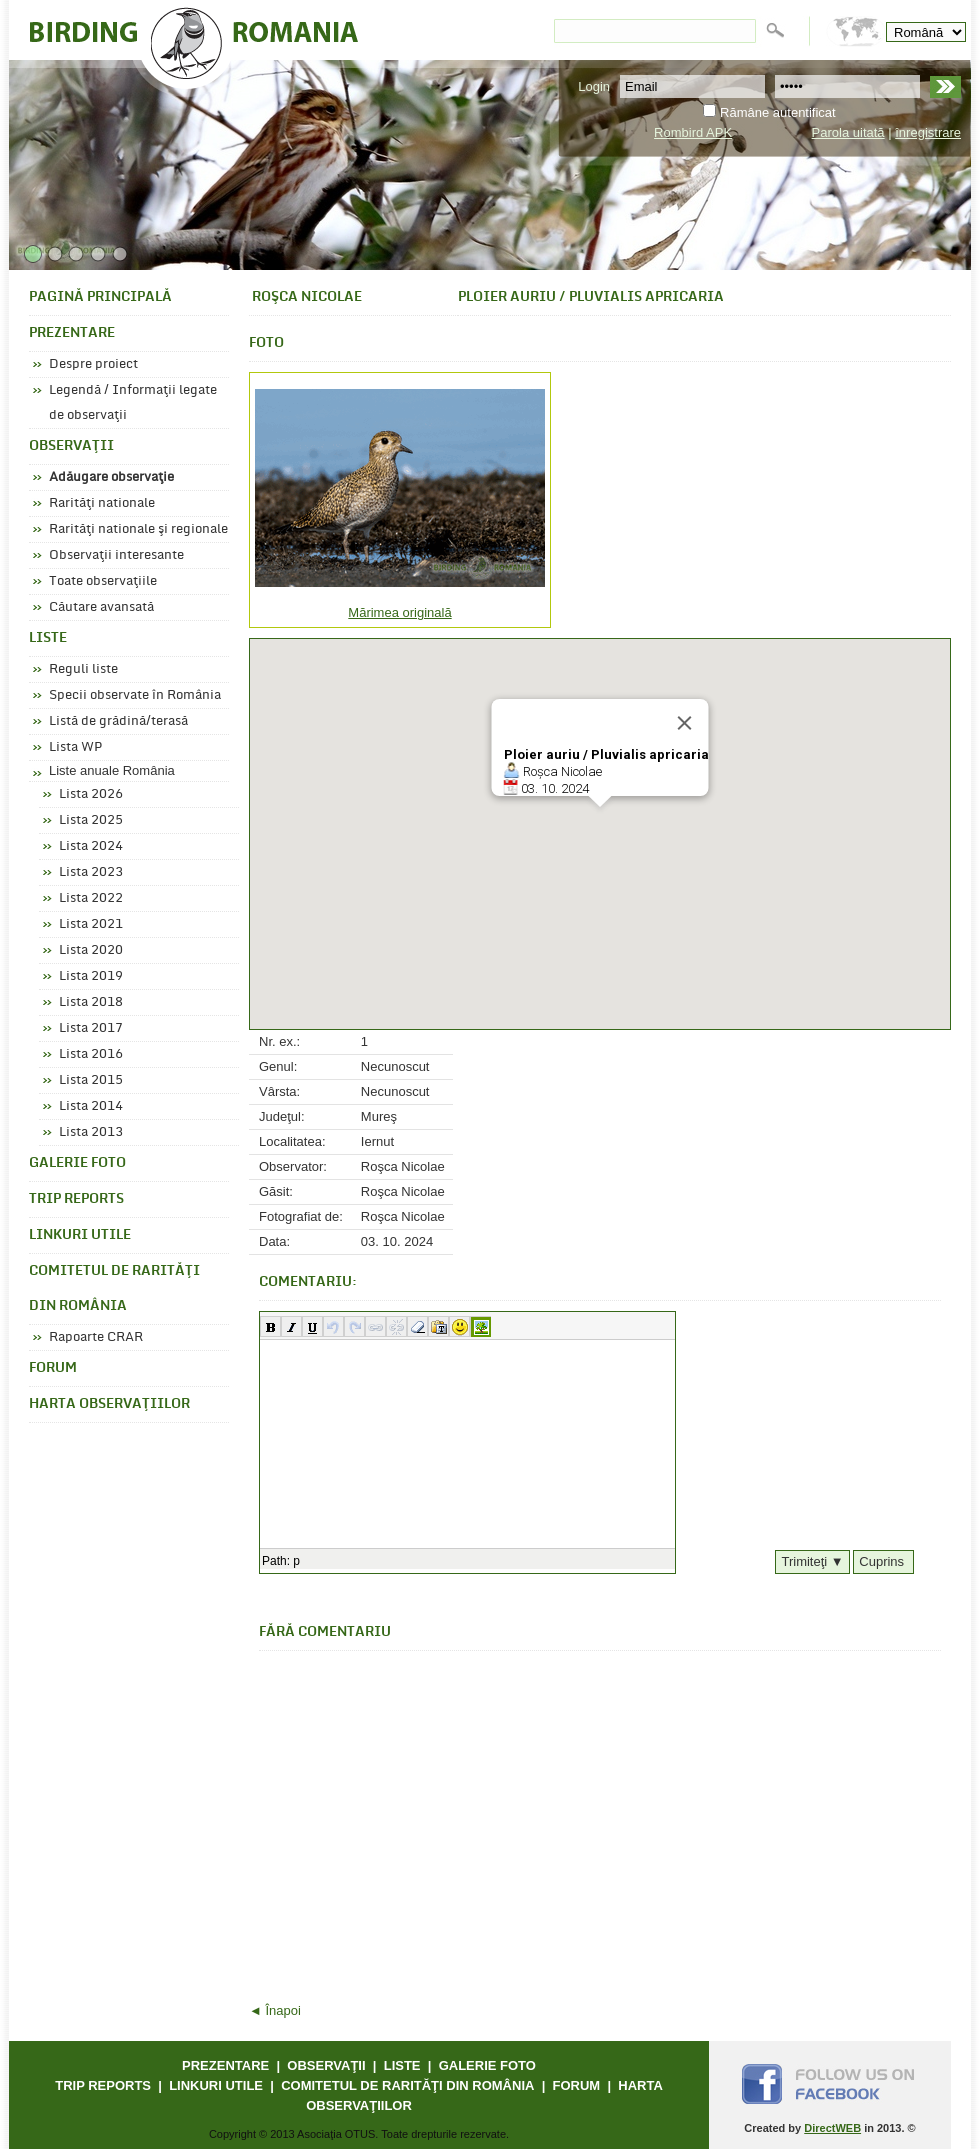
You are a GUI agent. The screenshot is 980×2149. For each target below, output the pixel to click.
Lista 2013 (91, 1132)
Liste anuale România (112, 770)
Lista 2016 (91, 1054)
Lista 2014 (91, 1106)
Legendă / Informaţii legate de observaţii (133, 402)
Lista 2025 (91, 820)
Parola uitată (848, 132)
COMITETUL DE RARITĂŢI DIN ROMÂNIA (114, 1289)
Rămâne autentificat (778, 112)
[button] (270, 1326)
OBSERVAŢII (71, 446)
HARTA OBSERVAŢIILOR (109, 1404)
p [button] (296, 1561)
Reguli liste (83, 669)
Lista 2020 (91, 950)
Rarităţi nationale (102, 503)
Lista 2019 (91, 976)
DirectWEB (832, 2128)
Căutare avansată (101, 607)
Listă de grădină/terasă (118, 721)
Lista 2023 (91, 872)
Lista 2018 (91, 1002)
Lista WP (75, 747)
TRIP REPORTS (76, 1199)
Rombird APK (693, 132)
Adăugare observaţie (111, 477)
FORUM (53, 1368)
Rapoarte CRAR (96, 1337)
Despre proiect (93, 364)
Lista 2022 (91, 898)
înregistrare (928, 132)
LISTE (48, 638)
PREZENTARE (72, 333)
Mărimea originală (399, 612)
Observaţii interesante (116, 555)
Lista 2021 (91, 924)
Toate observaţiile (103, 581)
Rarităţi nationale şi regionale (138, 529)
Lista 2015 (91, 1080)
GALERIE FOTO (77, 1163)
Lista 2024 (91, 846)
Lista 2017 (91, 1028)
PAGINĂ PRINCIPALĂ (100, 297)
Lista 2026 (91, 794)
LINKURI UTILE (80, 1235)
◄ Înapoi (275, 2010)
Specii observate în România (135, 695)
